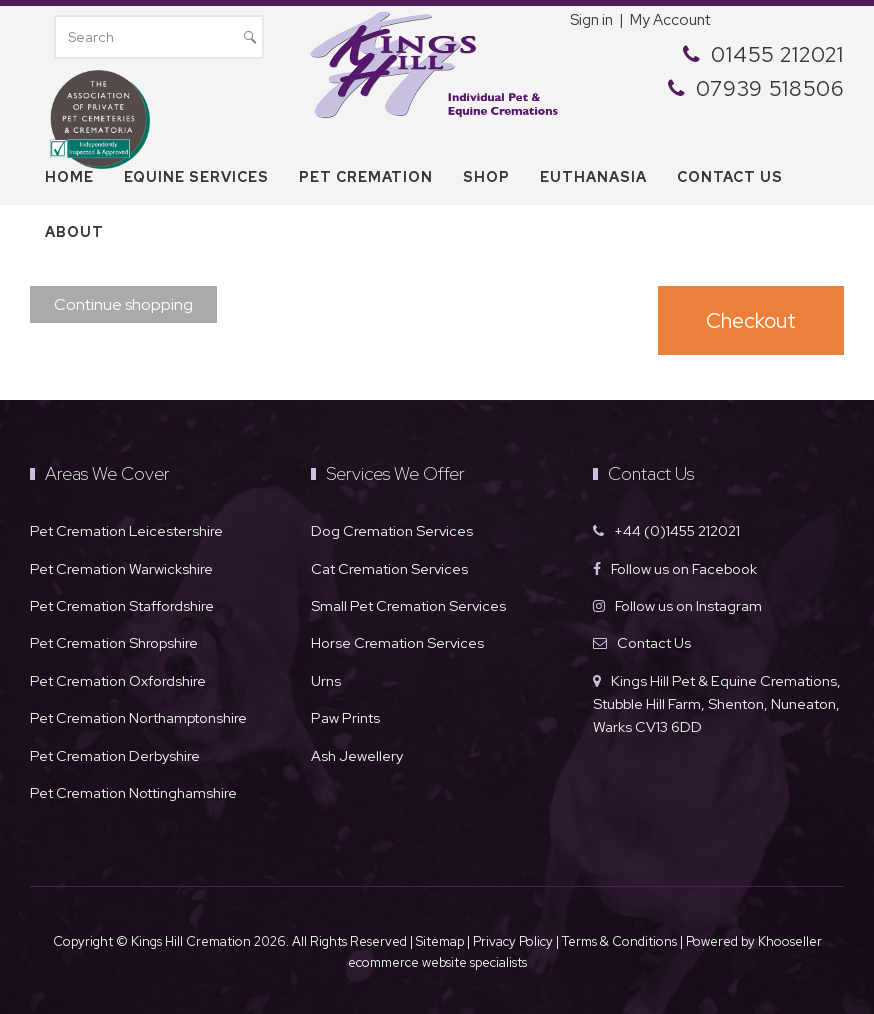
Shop (486, 177)
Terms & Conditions (621, 941)
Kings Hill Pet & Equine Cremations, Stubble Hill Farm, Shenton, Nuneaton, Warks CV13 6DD (717, 703)
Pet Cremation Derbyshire (115, 755)
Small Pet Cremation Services (408, 605)
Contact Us (654, 642)
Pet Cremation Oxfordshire (118, 680)
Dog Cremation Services (392, 530)
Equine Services (196, 177)
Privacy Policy (513, 941)
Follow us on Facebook (684, 568)
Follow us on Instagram (688, 605)
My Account (670, 20)
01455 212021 (777, 54)
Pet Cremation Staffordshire (122, 605)
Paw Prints (345, 717)
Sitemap (440, 941)
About (74, 232)
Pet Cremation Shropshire (114, 642)
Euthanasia (593, 177)
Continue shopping (123, 304)
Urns (326, 680)
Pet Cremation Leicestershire (126, 530)
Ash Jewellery (357, 755)
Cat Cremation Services (389, 568)
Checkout (751, 320)
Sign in (591, 20)
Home (69, 177)
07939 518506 (770, 88)
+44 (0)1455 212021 (677, 530)
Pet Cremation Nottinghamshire (133, 792)
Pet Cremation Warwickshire (121, 568)
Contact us (730, 177)
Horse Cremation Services (397, 642)
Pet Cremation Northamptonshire (138, 717)
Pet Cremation (366, 177)
